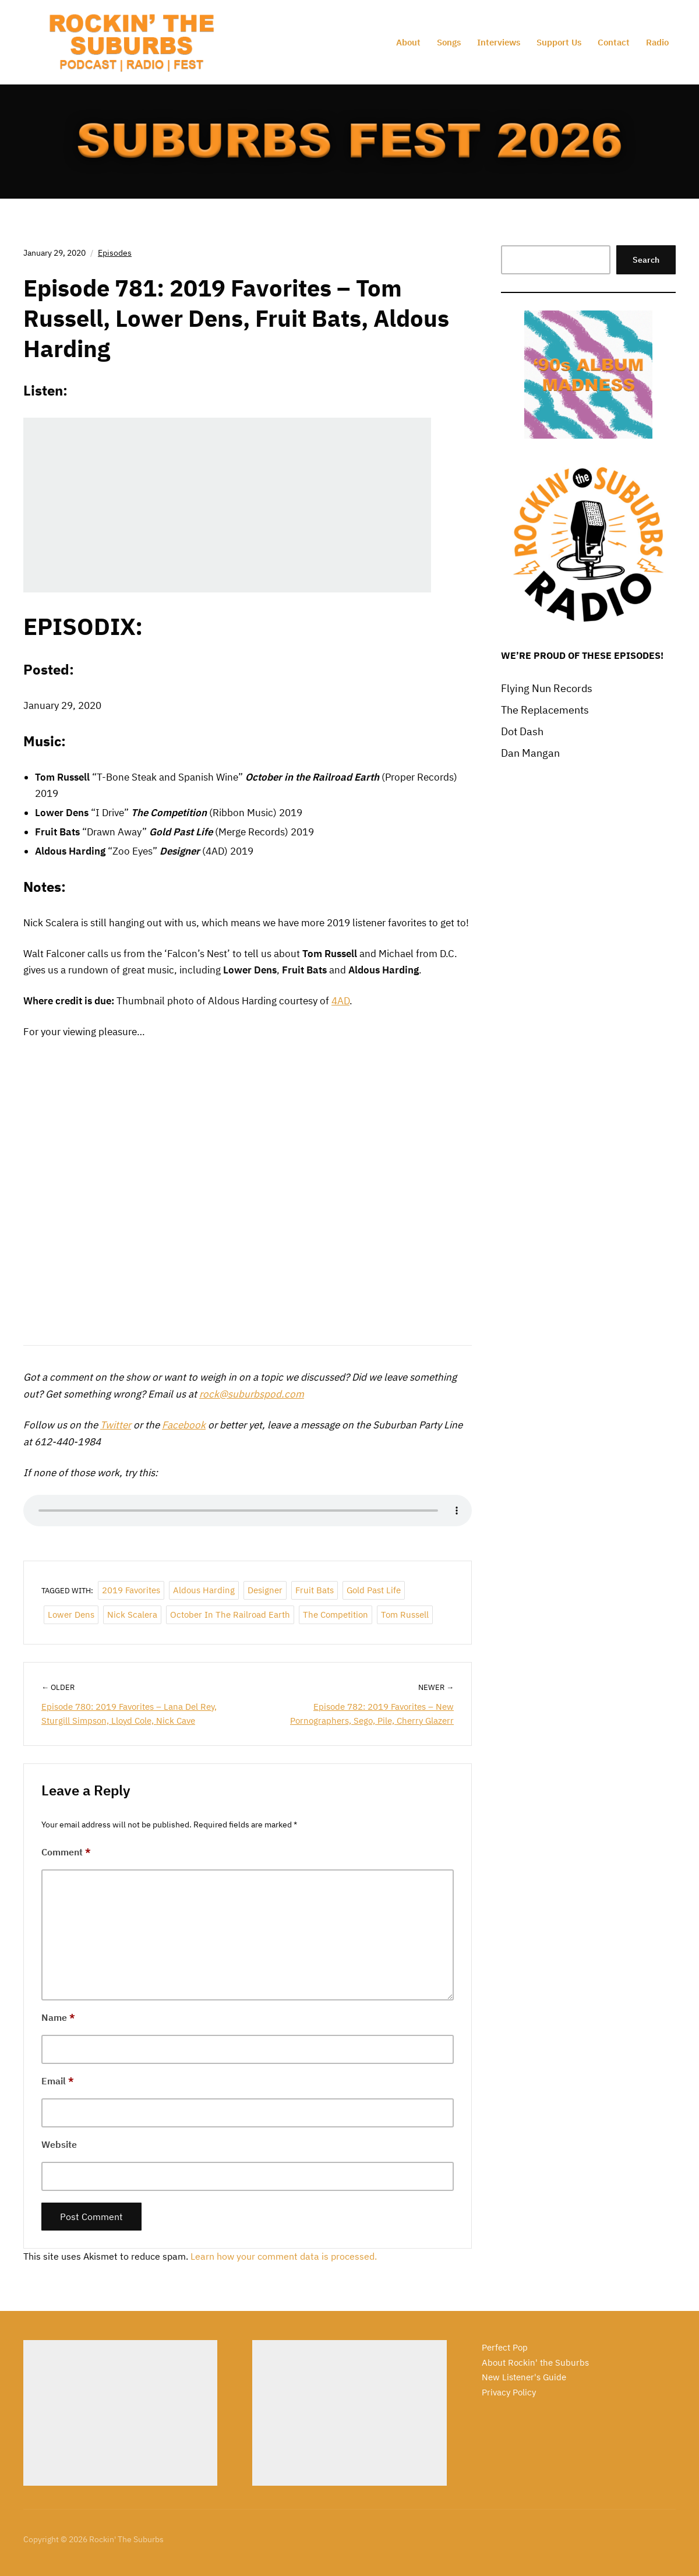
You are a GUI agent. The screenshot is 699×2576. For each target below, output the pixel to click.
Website (59, 2144)
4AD (340, 1000)
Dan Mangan (530, 753)
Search (646, 260)
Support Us (558, 42)
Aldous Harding (204, 1590)
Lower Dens (71, 1614)
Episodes (115, 253)
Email (57, 2081)
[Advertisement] (120, 2413)
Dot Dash (522, 731)
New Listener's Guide (524, 2377)
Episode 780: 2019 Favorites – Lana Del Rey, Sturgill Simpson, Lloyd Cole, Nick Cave (129, 1713)
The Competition (335, 1614)
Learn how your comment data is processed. (283, 2256)
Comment (66, 1852)
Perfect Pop (505, 2347)
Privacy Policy (509, 2392)
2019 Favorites (131, 1590)
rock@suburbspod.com (251, 1394)
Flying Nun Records (546, 688)
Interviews (498, 42)
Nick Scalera (132, 1614)
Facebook (184, 1424)
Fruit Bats (314, 1590)
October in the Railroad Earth (230, 1614)
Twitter (115, 1424)
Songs (449, 42)
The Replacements (545, 710)
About (408, 42)
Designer (265, 1590)
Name (58, 2017)
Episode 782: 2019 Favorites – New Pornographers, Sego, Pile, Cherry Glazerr (372, 1713)
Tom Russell (405, 1614)
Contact (614, 42)
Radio (657, 42)
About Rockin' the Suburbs (535, 2362)
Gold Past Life (374, 1590)
